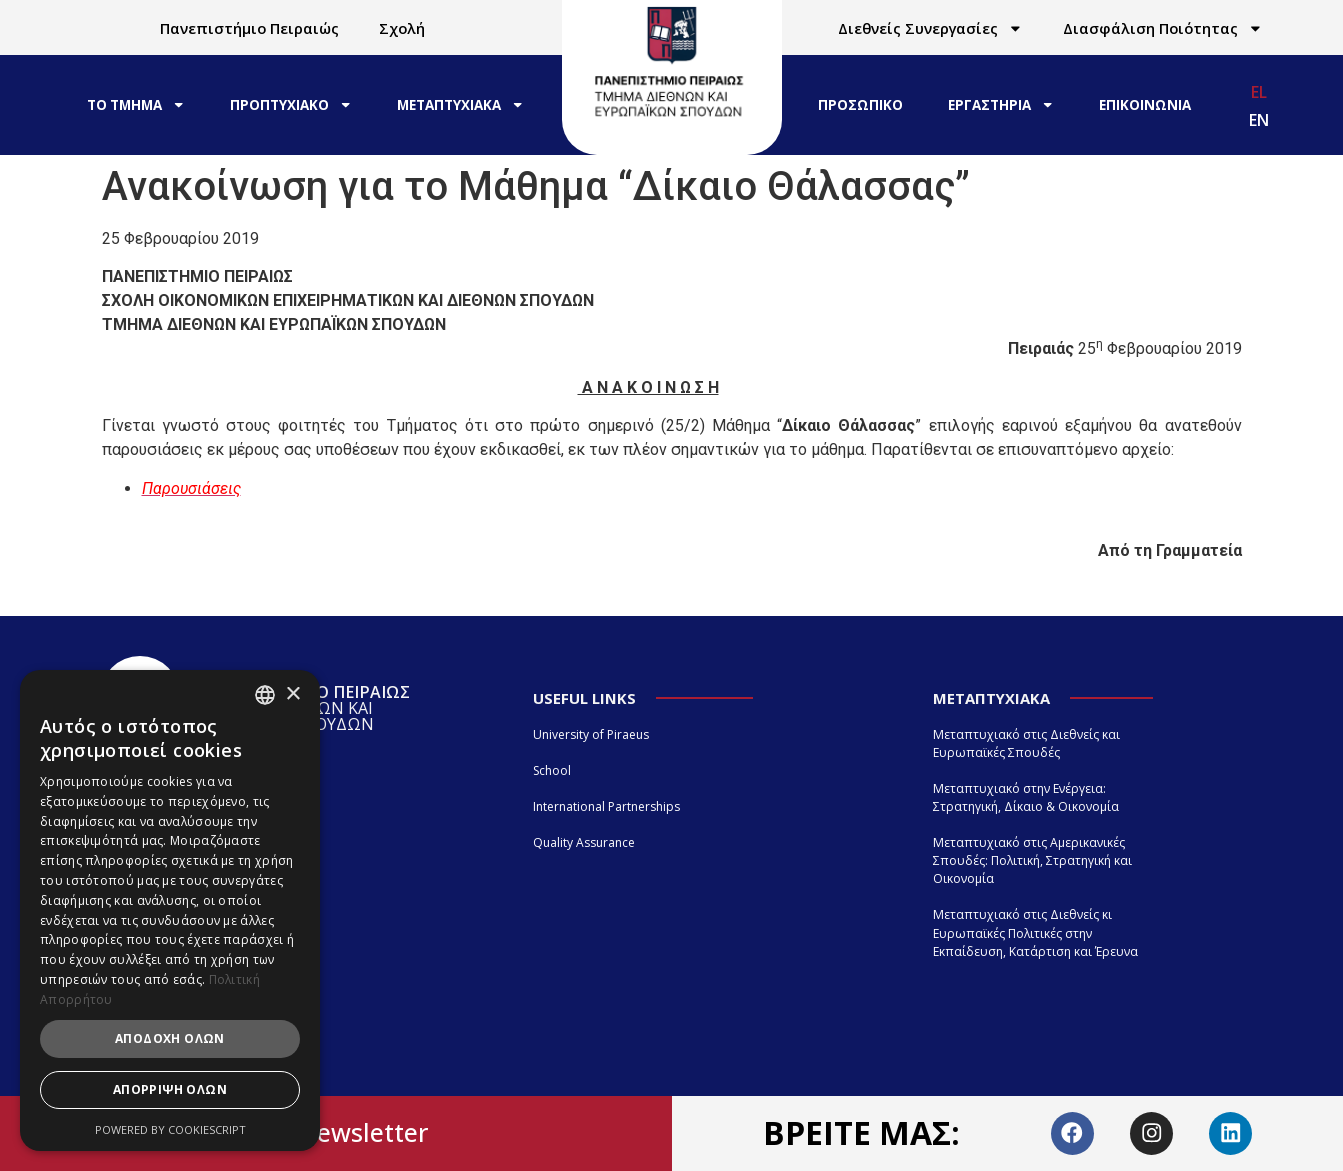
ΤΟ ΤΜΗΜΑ (136, 104)
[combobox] (265, 695)
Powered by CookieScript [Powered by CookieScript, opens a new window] (170, 1129)
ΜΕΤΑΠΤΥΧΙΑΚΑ (460, 104)
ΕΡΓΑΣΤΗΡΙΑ (1001, 104)
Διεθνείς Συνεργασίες (930, 28)
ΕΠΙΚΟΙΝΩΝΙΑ (1145, 105)
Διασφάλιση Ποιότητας (1163, 28)
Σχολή (402, 28)
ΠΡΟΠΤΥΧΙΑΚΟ (291, 104)
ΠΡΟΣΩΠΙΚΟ (860, 105)
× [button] (292, 694)
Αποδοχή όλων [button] (170, 1038)
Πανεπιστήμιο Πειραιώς (249, 28)
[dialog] (170, 910)
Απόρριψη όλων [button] (170, 1089)
